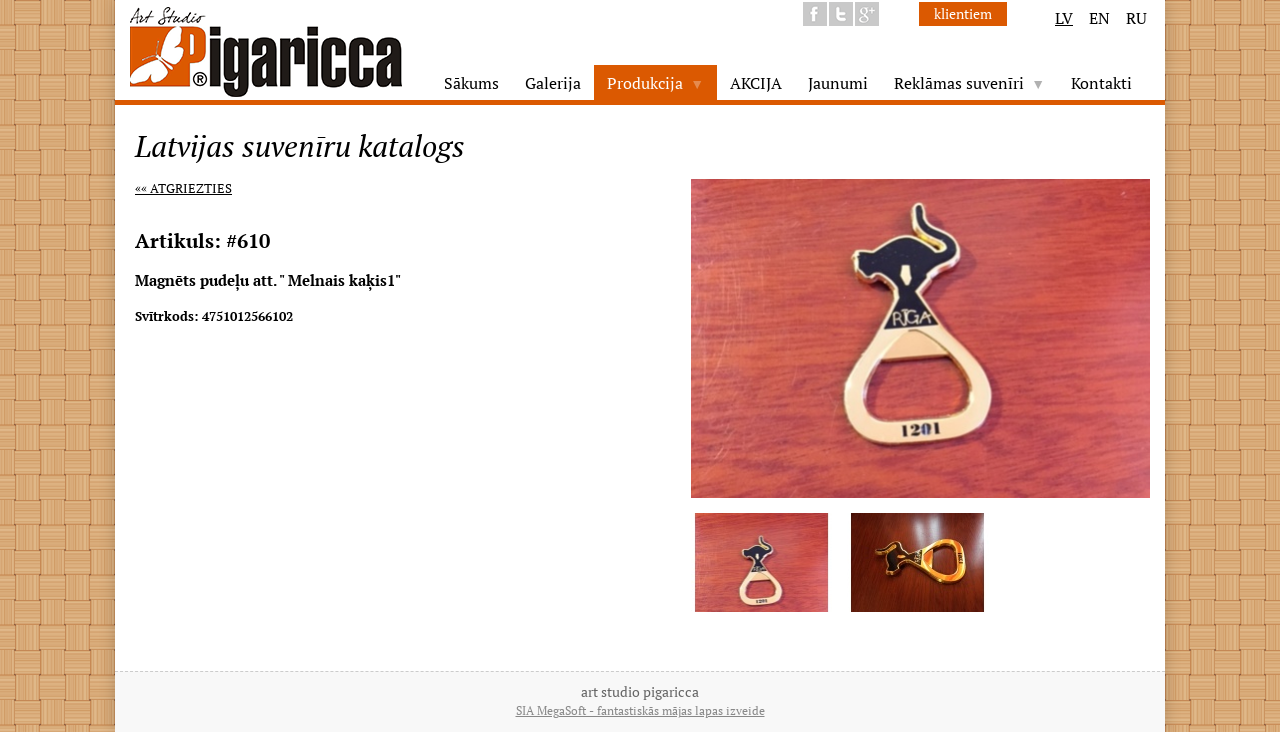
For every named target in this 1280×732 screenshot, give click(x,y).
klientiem (963, 13)
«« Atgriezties (183, 188)
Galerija (553, 83)
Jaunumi (838, 83)
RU (1136, 18)
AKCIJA (756, 83)
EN (1099, 18)
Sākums (471, 83)
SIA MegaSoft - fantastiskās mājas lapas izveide (640, 710)
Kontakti (1101, 83)
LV (1064, 18)
